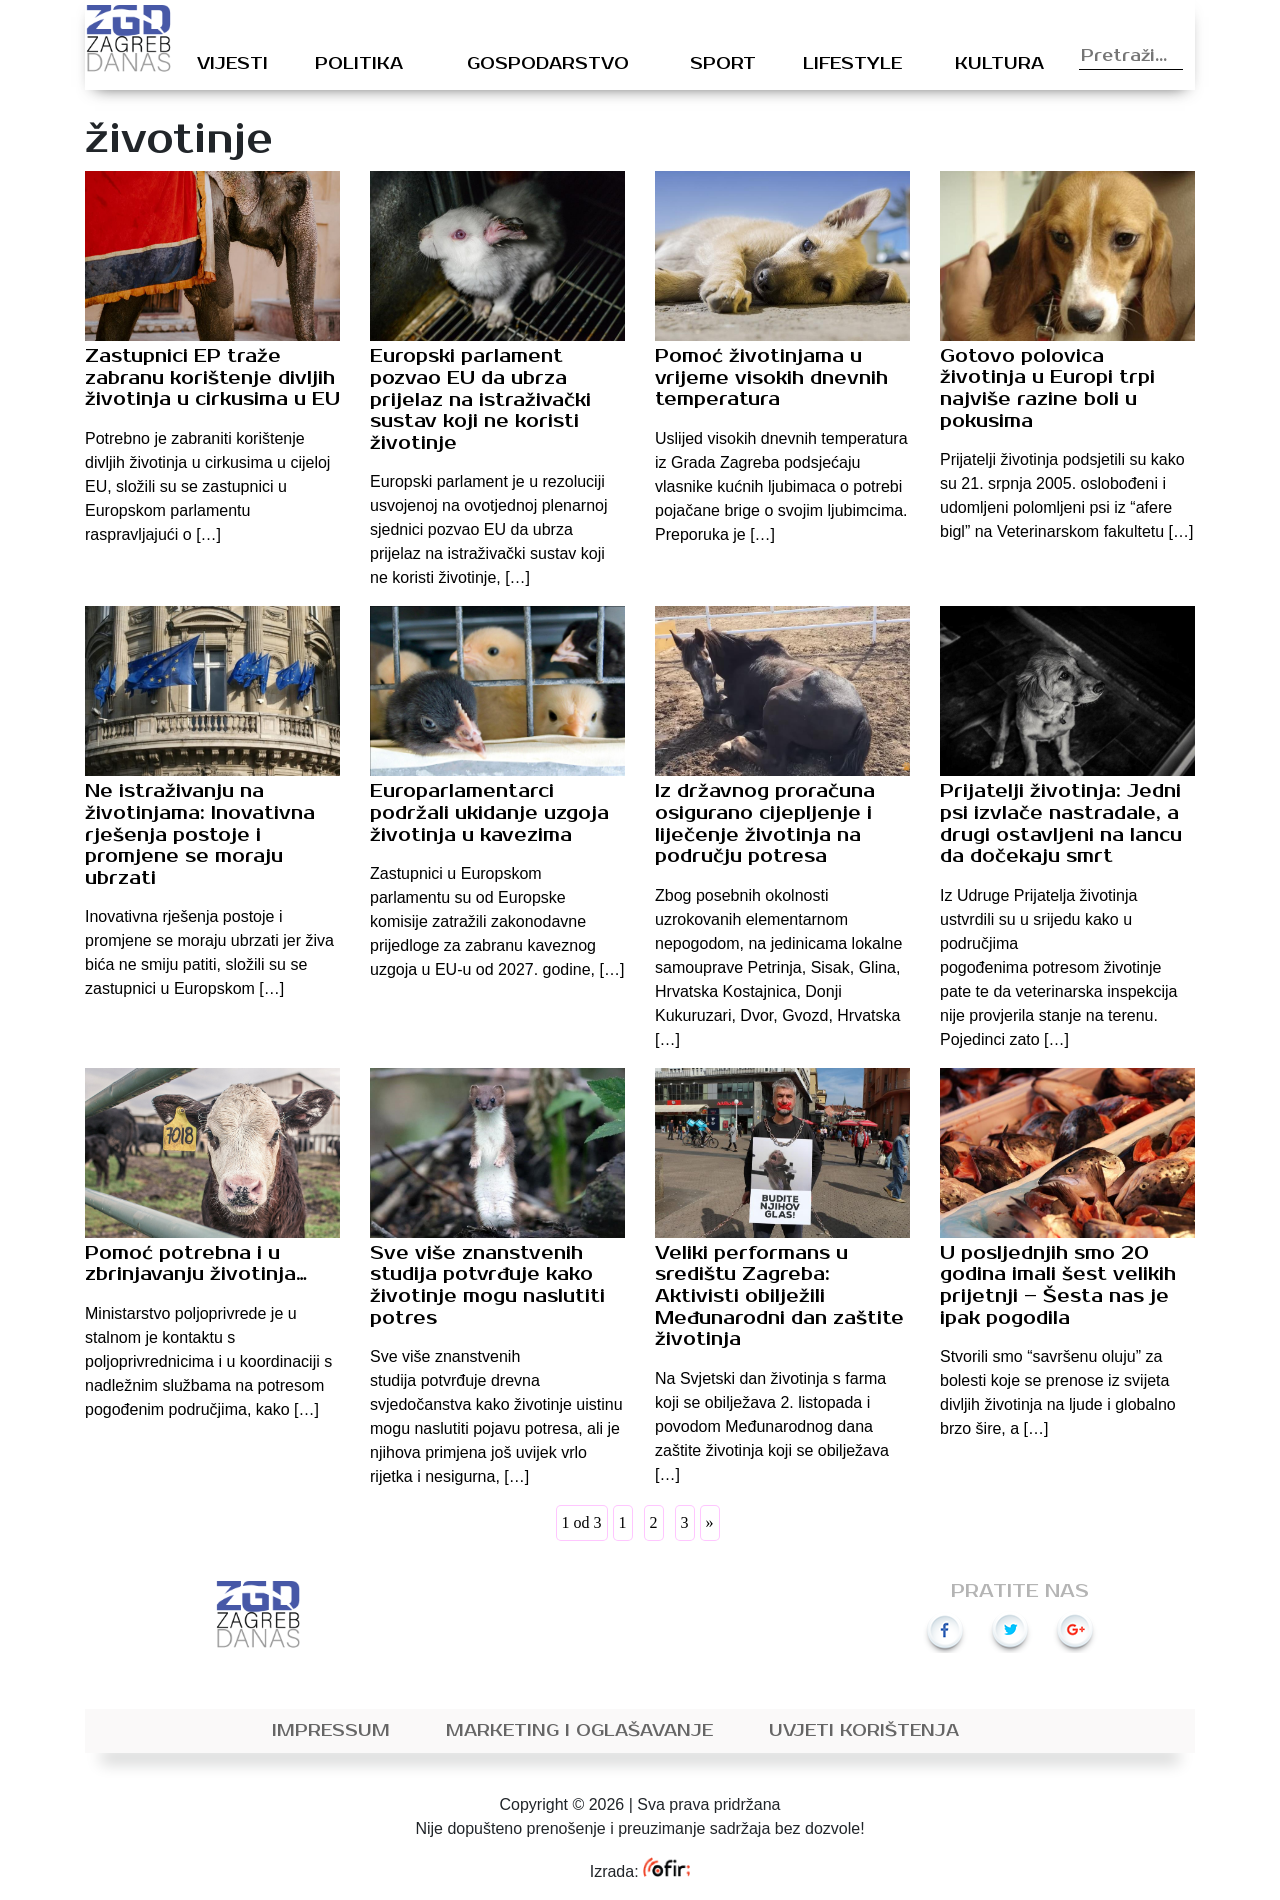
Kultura (999, 64)
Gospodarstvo (548, 64)
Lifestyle (852, 64)
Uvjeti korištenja (864, 1731)
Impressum (331, 1731)
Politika (359, 64)
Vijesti (232, 64)
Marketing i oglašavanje (579, 1731)
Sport (723, 64)
